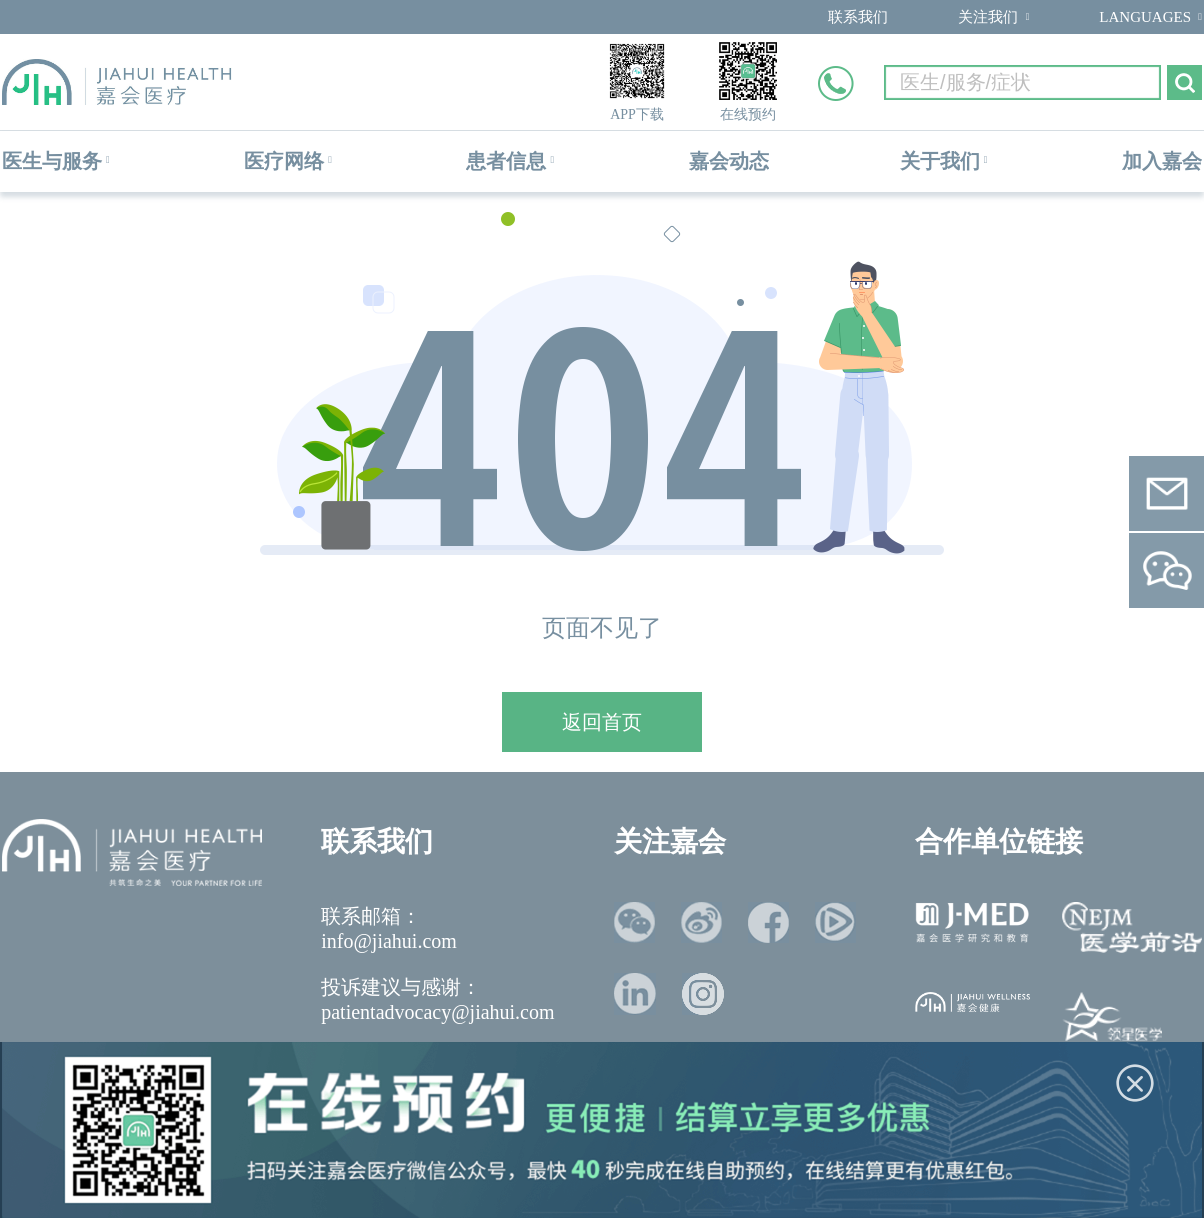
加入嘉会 (1162, 161)
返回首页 (602, 722)
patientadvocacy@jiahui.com (437, 1012)
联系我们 (858, 17)
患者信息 (506, 161)
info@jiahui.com (389, 941)
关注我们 (988, 17)
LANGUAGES (1145, 17)
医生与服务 (52, 161)
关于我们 (940, 161)
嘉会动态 (729, 161)
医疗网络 (284, 161)
